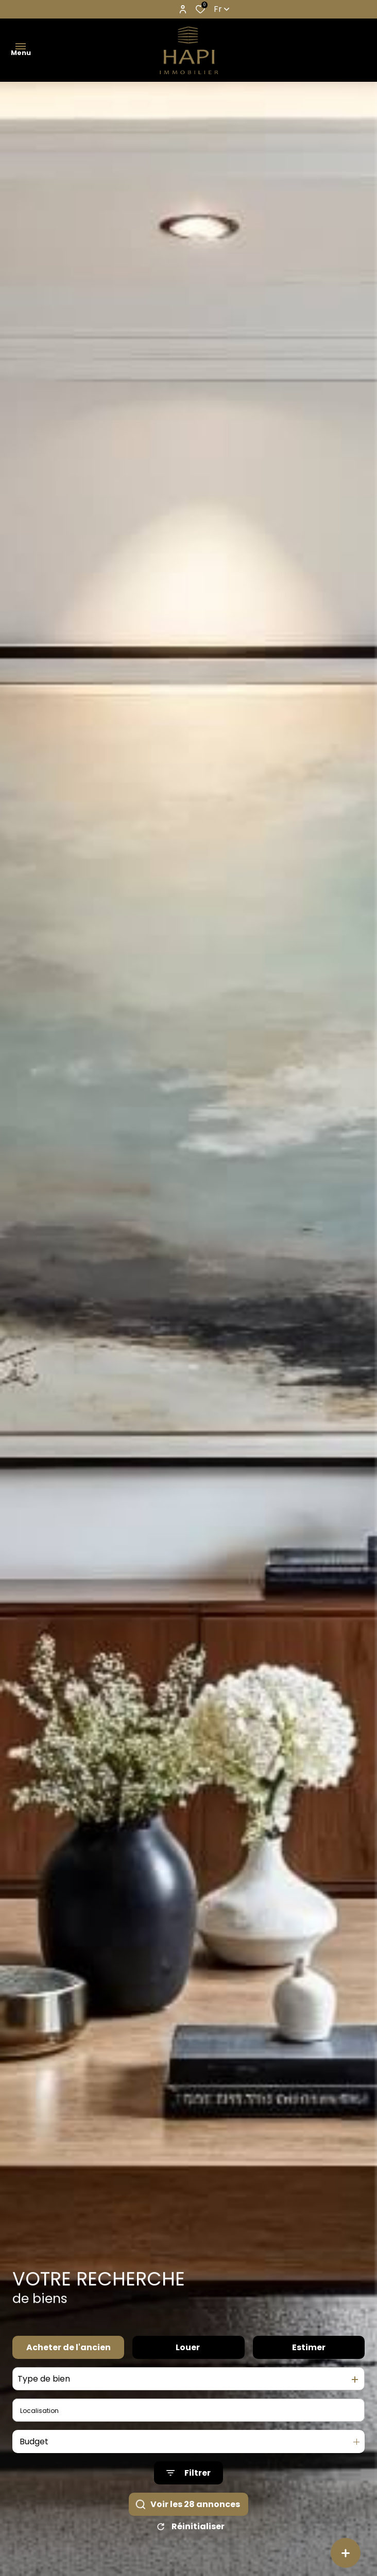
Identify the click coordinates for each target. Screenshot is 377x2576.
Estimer (308, 2371)
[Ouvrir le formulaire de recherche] (188, 2497)
